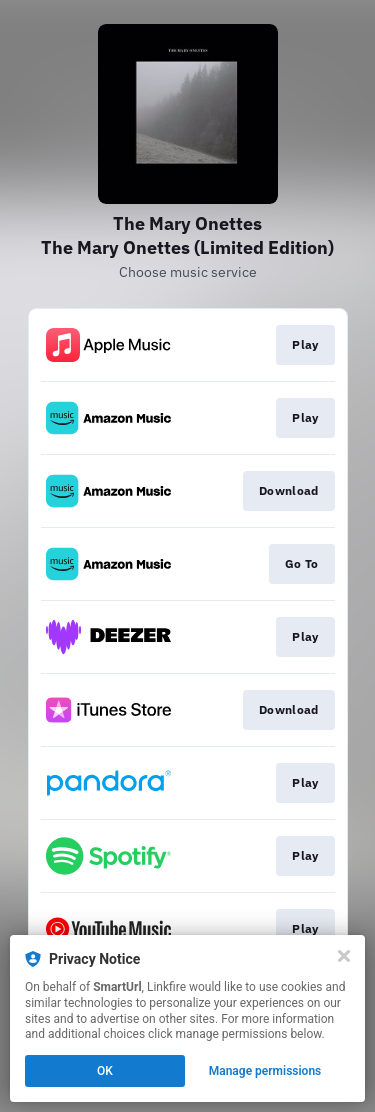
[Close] (344, 956)
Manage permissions (265, 1071)
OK (105, 1071)
